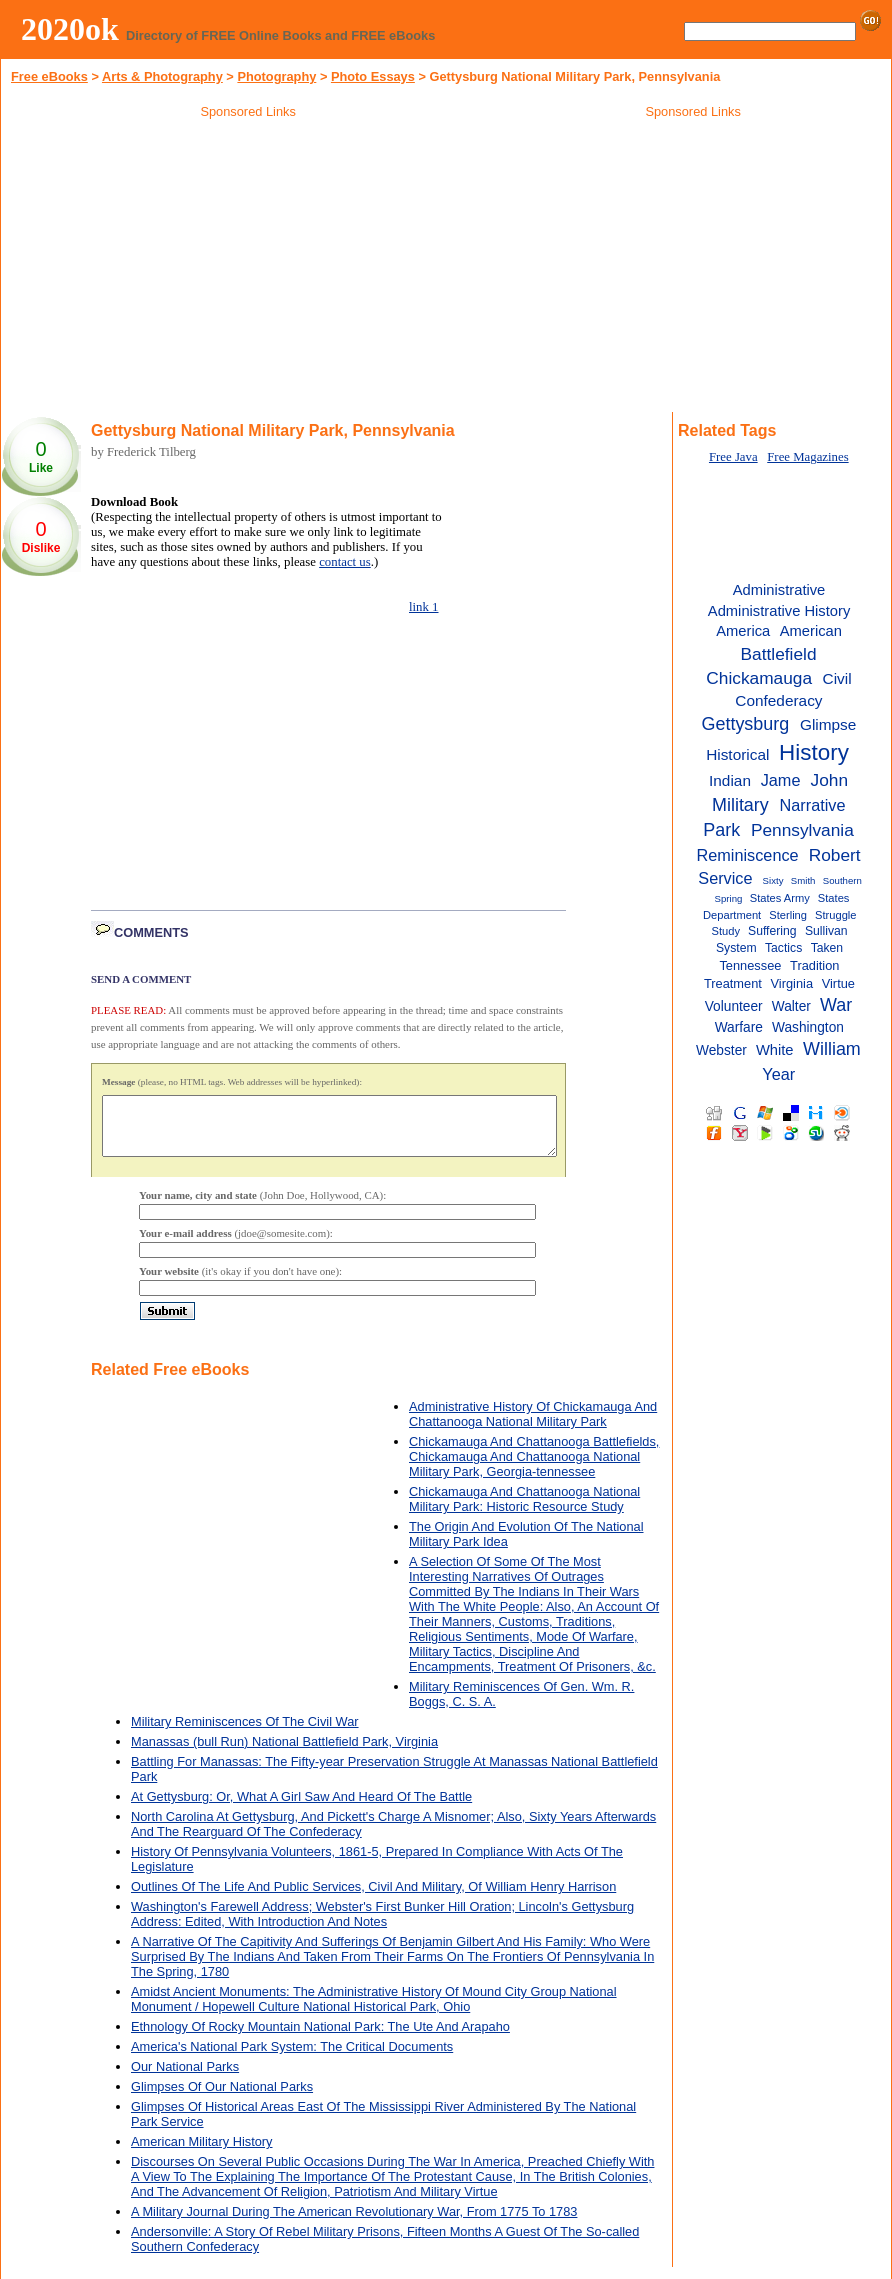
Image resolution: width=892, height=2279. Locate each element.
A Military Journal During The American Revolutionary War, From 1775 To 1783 (354, 2223)
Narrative (813, 805)
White (775, 1050)
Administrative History (779, 611)
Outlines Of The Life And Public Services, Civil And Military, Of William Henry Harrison (373, 1898)
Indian (730, 780)
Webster (721, 1050)
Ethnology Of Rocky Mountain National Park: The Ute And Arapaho (320, 2038)
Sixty (773, 880)
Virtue (838, 983)
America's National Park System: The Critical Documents (292, 2058)
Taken (827, 948)
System (736, 948)
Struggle (836, 915)
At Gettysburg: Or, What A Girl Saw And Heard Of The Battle (301, 1808)
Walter (791, 1006)
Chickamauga (759, 678)
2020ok (70, 29)
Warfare (739, 1027)
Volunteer (734, 1006)
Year (778, 1074)
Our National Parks (185, 2078)
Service (725, 878)
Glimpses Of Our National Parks (222, 2098)
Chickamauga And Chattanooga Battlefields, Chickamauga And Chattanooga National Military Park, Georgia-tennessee (534, 1468)
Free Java (733, 457)
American (811, 631)
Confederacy (778, 700)
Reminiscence (747, 855)
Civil (837, 678)
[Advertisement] (248, 269)
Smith (803, 880)
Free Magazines (807, 457)
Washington (808, 1027)
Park (721, 830)
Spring (729, 898)
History (814, 752)
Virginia (792, 983)
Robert (835, 855)
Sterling (788, 915)
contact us (345, 562)
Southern (842, 880)
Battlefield (779, 654)
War (836, 1005)
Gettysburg (746, 724)
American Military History (202, 2153)
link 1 (424, 607)
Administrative (779, 590)
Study (726, 931)
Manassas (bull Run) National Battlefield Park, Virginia (284, 1753)
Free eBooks (49, 76)
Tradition (814, 965)
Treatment (733, 983)
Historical (737, 754)
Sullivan (826, 931)
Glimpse (828, 724)
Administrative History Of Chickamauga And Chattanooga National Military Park (533, 1426)
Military (740, 805)
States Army (780, 898)
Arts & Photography (162, 76)
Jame (781, 780)
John (830, 780)
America (743, 631)
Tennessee (750, 965)
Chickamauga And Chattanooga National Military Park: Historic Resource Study (524, 1511)
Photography (276, 76)
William (832, 1049)
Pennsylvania (802, 830)
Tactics (783, 948)
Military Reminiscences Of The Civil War (245, 1733)
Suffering (772, 931)
